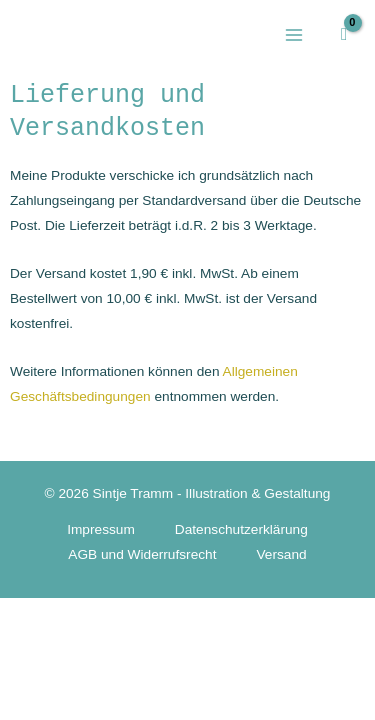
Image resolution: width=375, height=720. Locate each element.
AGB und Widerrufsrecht (142, 554)
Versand (282, 554)
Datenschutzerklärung (241, 529)
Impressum (101, 529)
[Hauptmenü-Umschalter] (293, 34)
